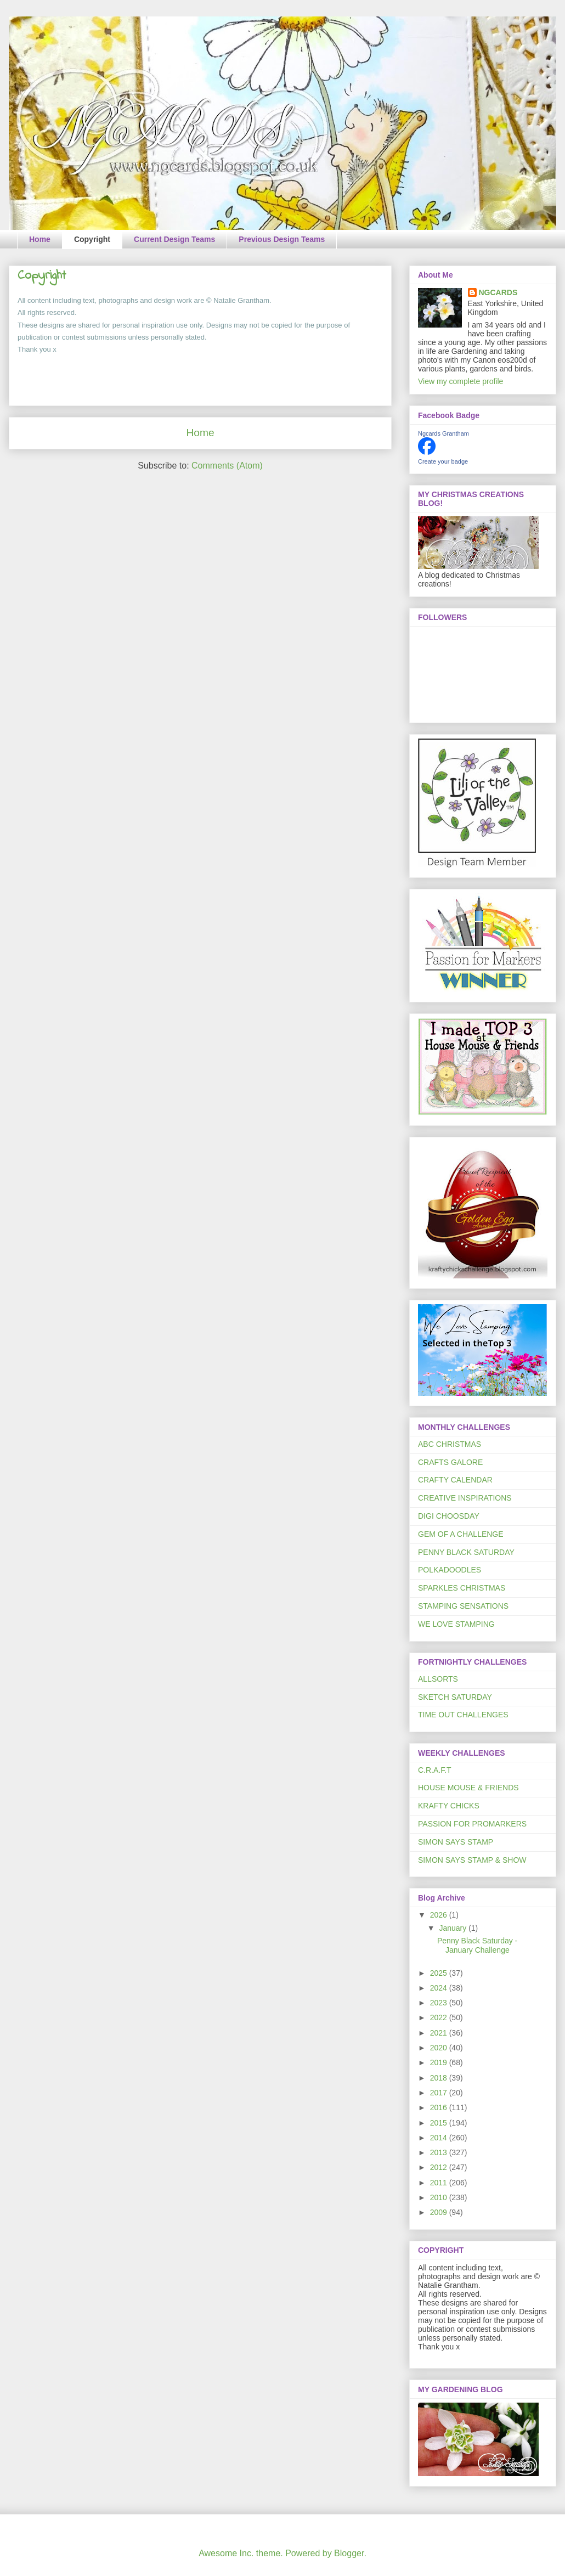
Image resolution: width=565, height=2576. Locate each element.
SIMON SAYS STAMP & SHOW (472, 1860)
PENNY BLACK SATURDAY (466, 1552)
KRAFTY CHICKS (448, 1805)
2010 (439, 2197)
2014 (439, 2137)
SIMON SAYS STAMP (455, 1841)
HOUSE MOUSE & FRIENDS (468, 1787)
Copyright (92, 239)
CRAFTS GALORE (450, 1462)
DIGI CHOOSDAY (448, 1516)
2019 (439, 2062)
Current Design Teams (174, 239)
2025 (439, 1973)
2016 (439, 2107)
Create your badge (443, 461)
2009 (439, 2212)
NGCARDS (498, 292)
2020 (439, 2047)
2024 (439, 1987)
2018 (439, 2077)
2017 (439, 2092)
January (453, 1928)
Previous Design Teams (282, 239)
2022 (439, 2017)
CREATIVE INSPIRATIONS (465, 1497)
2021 (439, 2032)
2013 (439, 2152)
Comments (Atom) (227, 465)
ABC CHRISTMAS (449, 1444)
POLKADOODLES (449, 1569)
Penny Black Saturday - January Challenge (477, 1945)
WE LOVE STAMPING (456, 1624)
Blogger (349, 2553)
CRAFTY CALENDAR (455, 1479)
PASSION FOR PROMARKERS (472, 1823)
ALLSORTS (438, 1679)
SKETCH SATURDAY (455, 1697)
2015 (439, 2122)
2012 (439, 2167)
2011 (439, 2182)
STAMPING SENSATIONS (463, 1606)
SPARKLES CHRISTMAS (461, 1587)
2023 (439, 2002)
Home (39, 239)
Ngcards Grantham (443, 433)
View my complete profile (460, 381)
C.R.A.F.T (434, 1770)
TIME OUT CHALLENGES (463, 1714)
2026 (439, 1914)
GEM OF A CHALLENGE (461, 1534)
